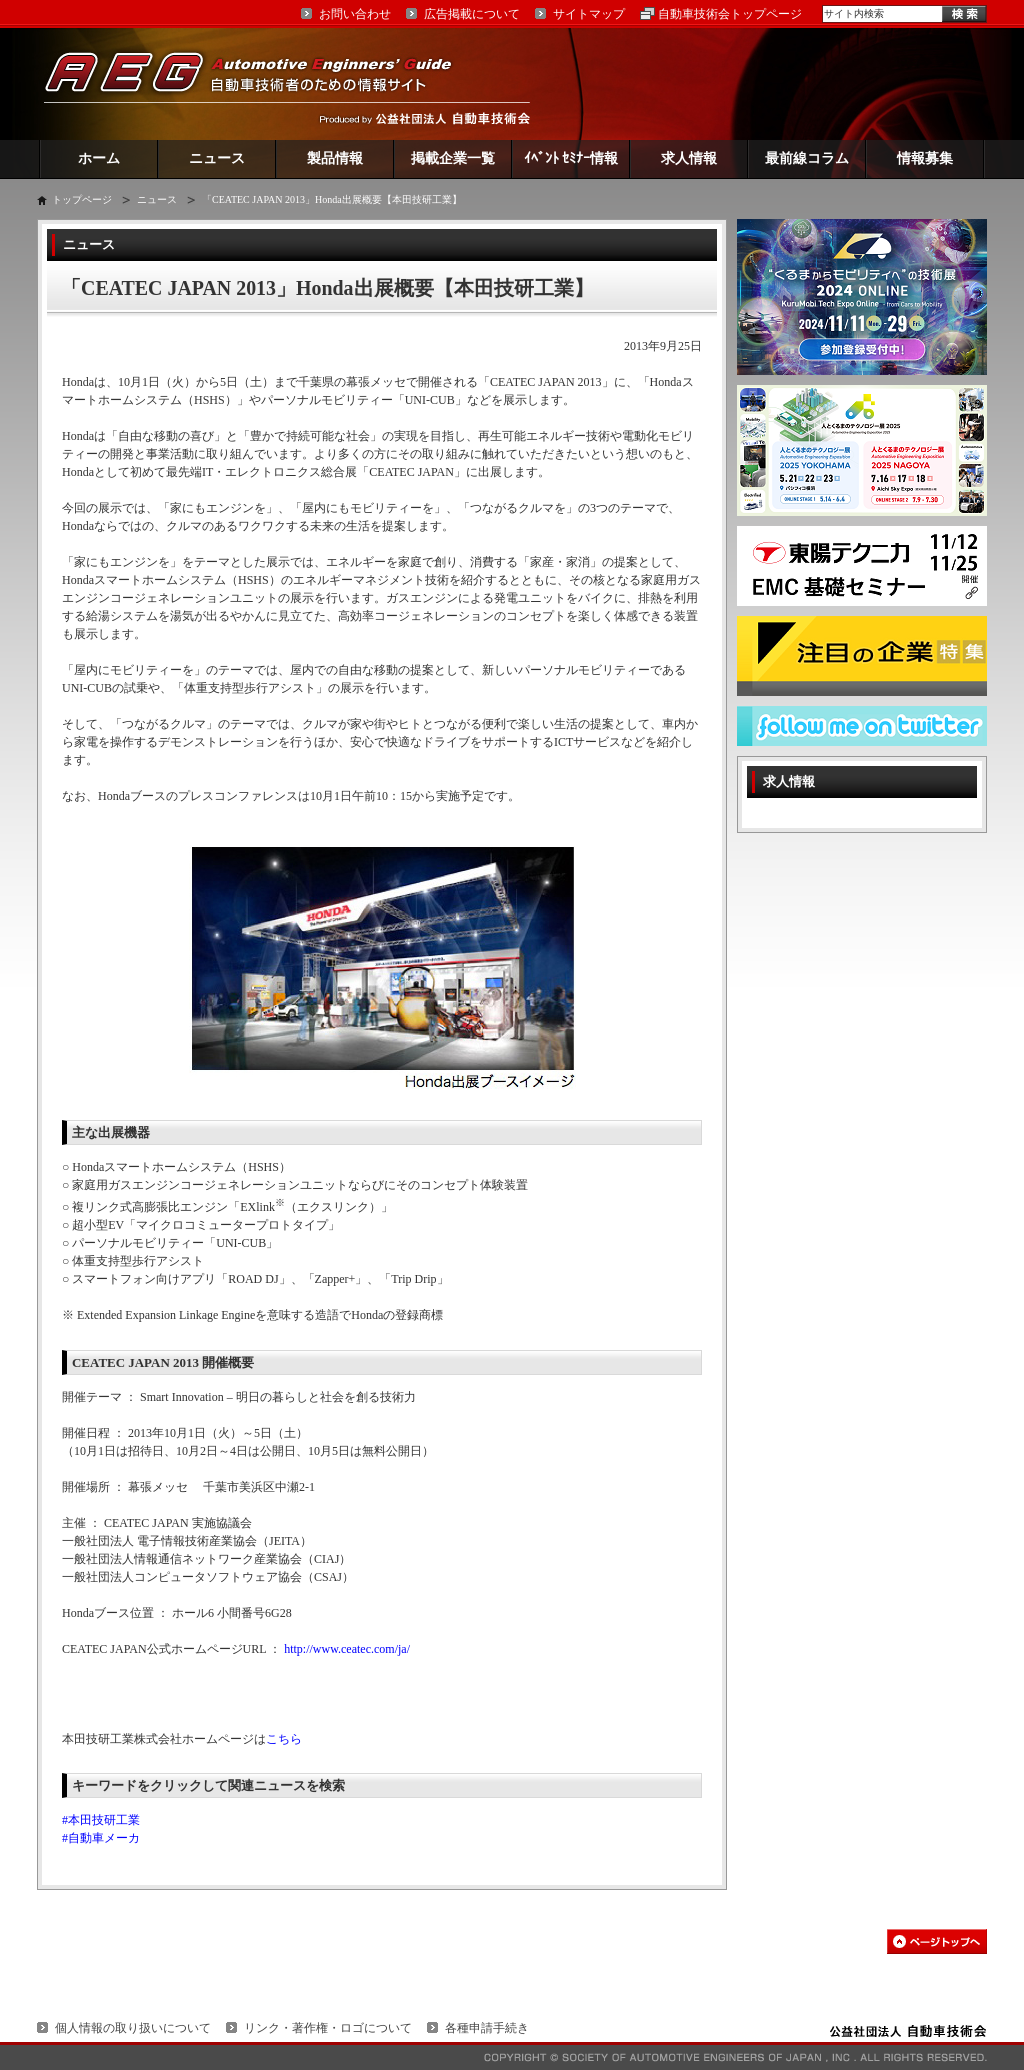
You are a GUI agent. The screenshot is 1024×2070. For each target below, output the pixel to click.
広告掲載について (472, 14)
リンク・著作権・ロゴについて (328, 2028)
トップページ (82, 199)
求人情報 (689, 158)
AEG (261, 83)
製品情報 (335, 158)
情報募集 (925, 158)
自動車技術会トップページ (730, 14)
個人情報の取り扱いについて (133, 2028)
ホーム (99, 158)
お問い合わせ (355, 14)
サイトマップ (589, 14)
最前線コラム (807, 158)
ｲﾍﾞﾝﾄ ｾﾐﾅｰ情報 (571, 158)
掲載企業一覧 (453, 158)
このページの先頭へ (937, 1941)
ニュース (217, 158)
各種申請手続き (487, 2028)
